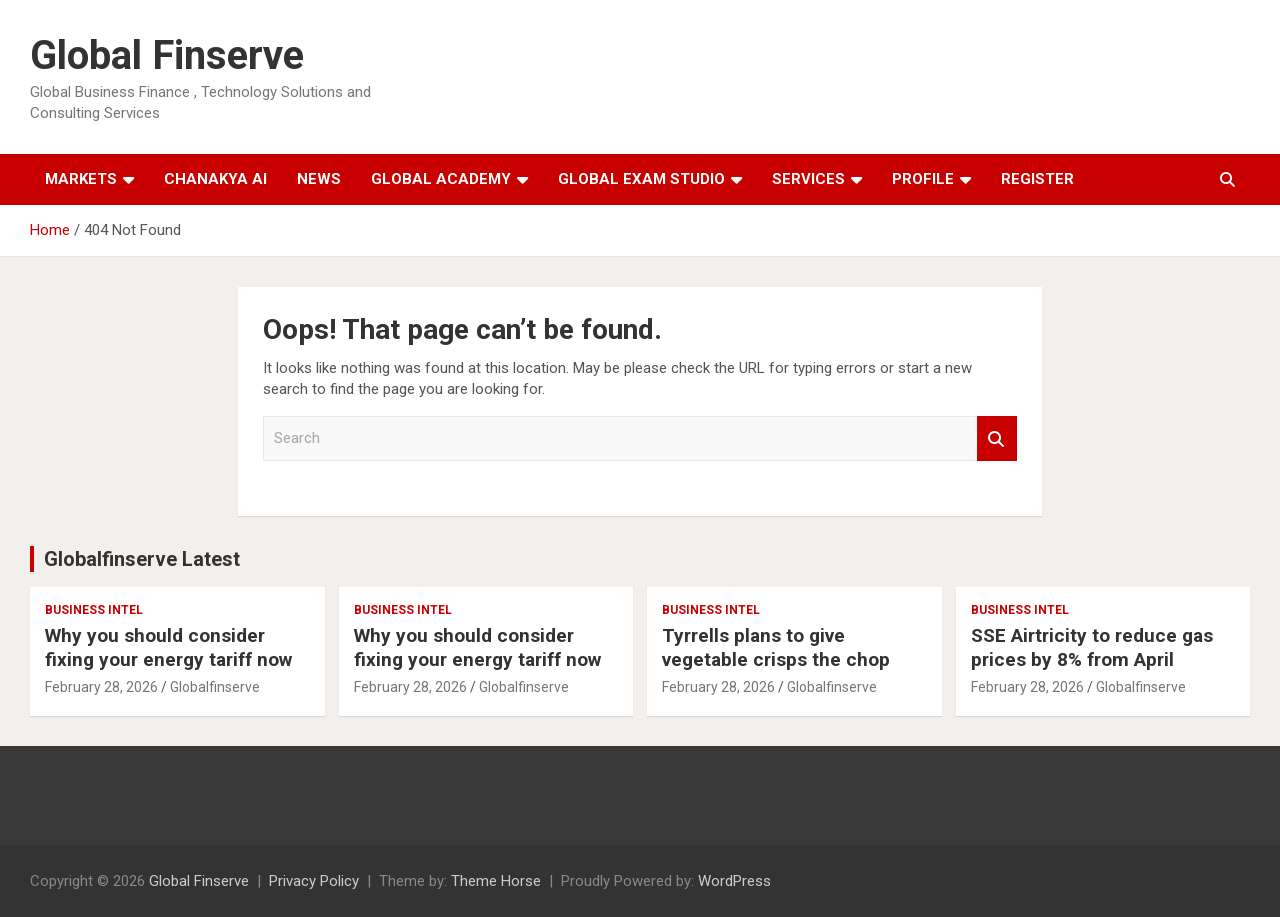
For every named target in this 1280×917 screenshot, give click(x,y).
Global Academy (441, 179)
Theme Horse (496, 881)
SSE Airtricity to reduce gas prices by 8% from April (1092, 648)
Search (997, 438)
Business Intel (94, 610)
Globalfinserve (215, 687)
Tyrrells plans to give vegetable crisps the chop (776, 648)
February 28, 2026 (101, 687)
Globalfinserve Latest (142, 559)
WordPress (734, 881)
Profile (923, 179)
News (319, 179)
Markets (81, 179)
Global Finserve (167, 55)
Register (1037, 179)
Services (808, 179)
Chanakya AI (215, 179)
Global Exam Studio (641, 179)
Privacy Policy (314, 881)
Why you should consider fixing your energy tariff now (168, 648)
